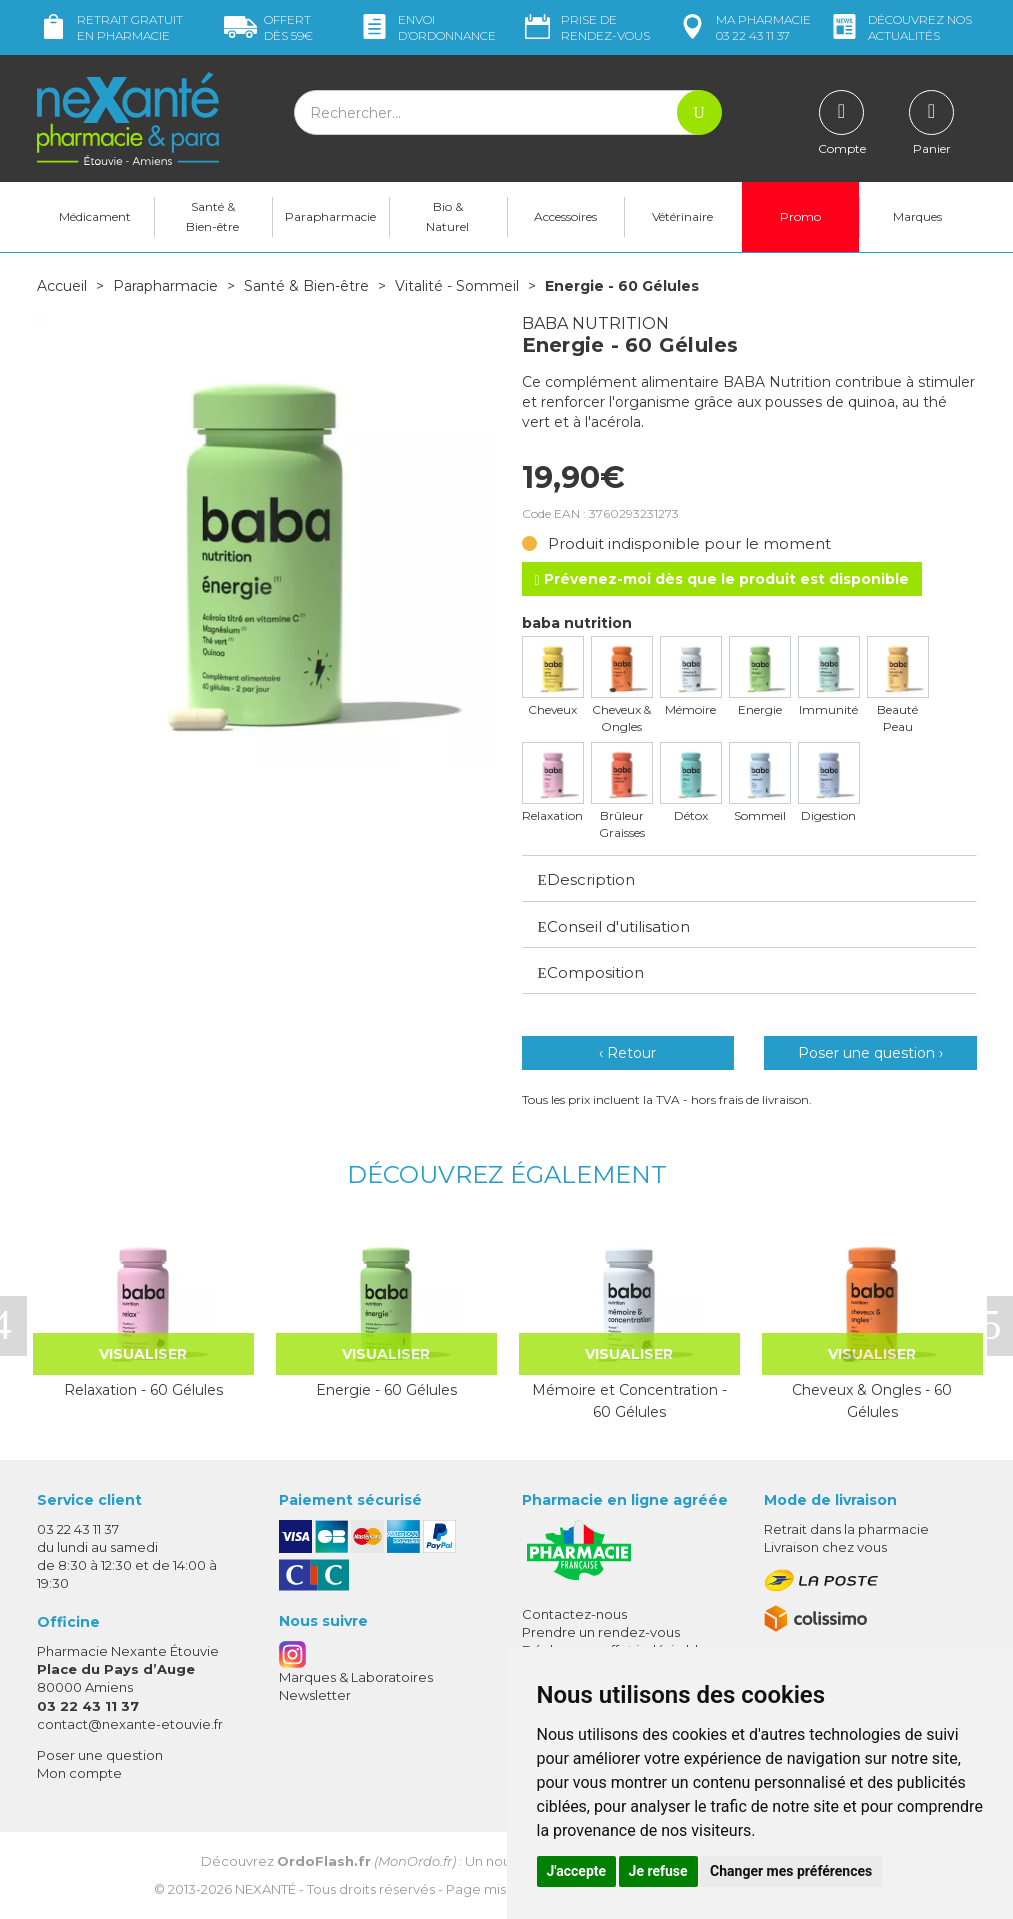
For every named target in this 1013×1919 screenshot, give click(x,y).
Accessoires (565, 216)
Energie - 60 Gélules (386, 1390)
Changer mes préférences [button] (791, 1871)
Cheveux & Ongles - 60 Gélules (872, 1401)
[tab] (749, 878)
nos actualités (900, 27)
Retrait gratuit (110, 27)
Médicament (95, 216)
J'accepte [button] (577, 1871)
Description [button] (586, 879)
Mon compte (79, 1773)
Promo (800, 216)
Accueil (62, 286)
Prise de (585, 27)
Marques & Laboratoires (356, 1677)
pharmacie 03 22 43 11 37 (743, 27)
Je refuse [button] (658, 1871)
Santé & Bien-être (212, 216)
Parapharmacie (330, 216)
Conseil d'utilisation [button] (614, 926)
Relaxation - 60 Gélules (143, 1390)
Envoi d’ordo (427, 27)
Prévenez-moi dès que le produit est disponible (722, 579)
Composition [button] (591, 972)
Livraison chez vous (825, 1547)
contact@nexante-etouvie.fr (130, 1724)
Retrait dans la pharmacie (846, 1529)
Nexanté (265, 1889)
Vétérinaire (682, 216)
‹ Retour (627, 1053)
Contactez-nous (574, 1614)
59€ (268, 27)
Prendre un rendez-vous (601, 1632)
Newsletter (315, 1695)
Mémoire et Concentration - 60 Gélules (629, 1401)
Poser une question (100, 1755)
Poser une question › (870, 1053)
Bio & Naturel (447, 216)
